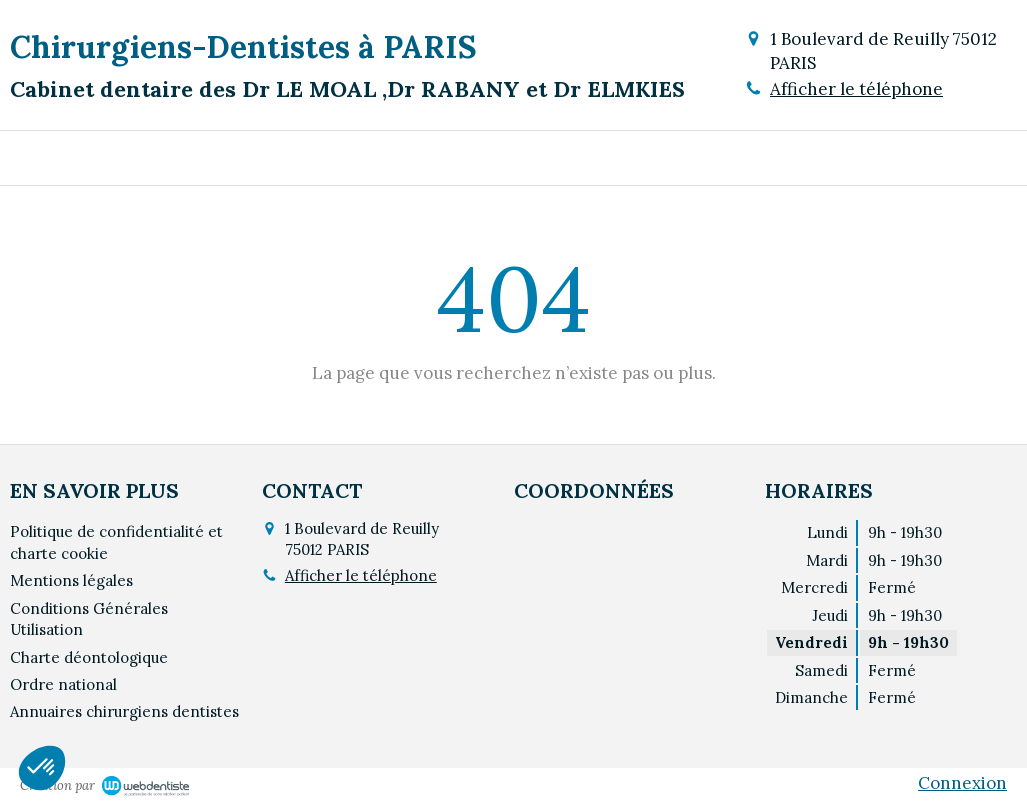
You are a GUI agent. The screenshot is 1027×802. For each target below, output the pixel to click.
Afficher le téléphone (856, 89)
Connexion (962, 783)
